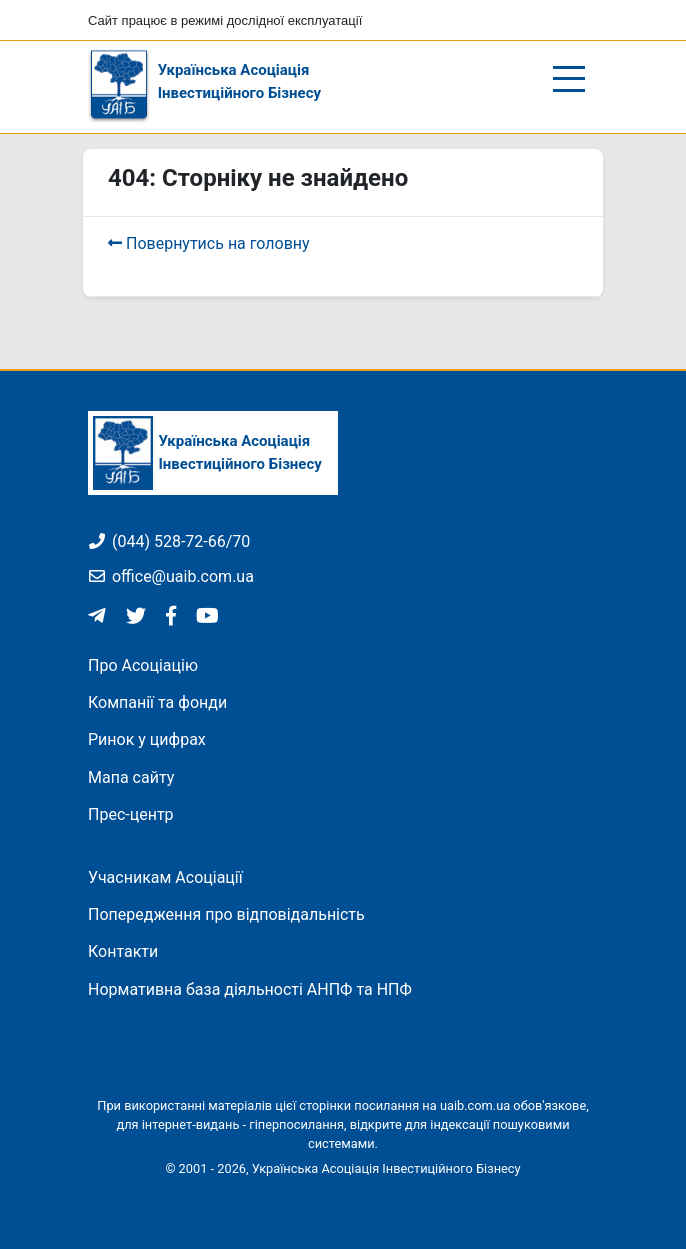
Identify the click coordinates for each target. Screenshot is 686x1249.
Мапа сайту (131, 777)
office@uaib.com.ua (171, 576)
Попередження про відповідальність (226, 914)
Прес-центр (131, 814)
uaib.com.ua (475, 1105)
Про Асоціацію (143, 665)
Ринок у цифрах (147, 739)
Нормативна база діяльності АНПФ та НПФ (250, 989)
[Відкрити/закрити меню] (569, 79)
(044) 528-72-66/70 (169, 541)
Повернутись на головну (209, 243)
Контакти (123, 951)
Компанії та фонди (157, 702)
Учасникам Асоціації (165, 877)
